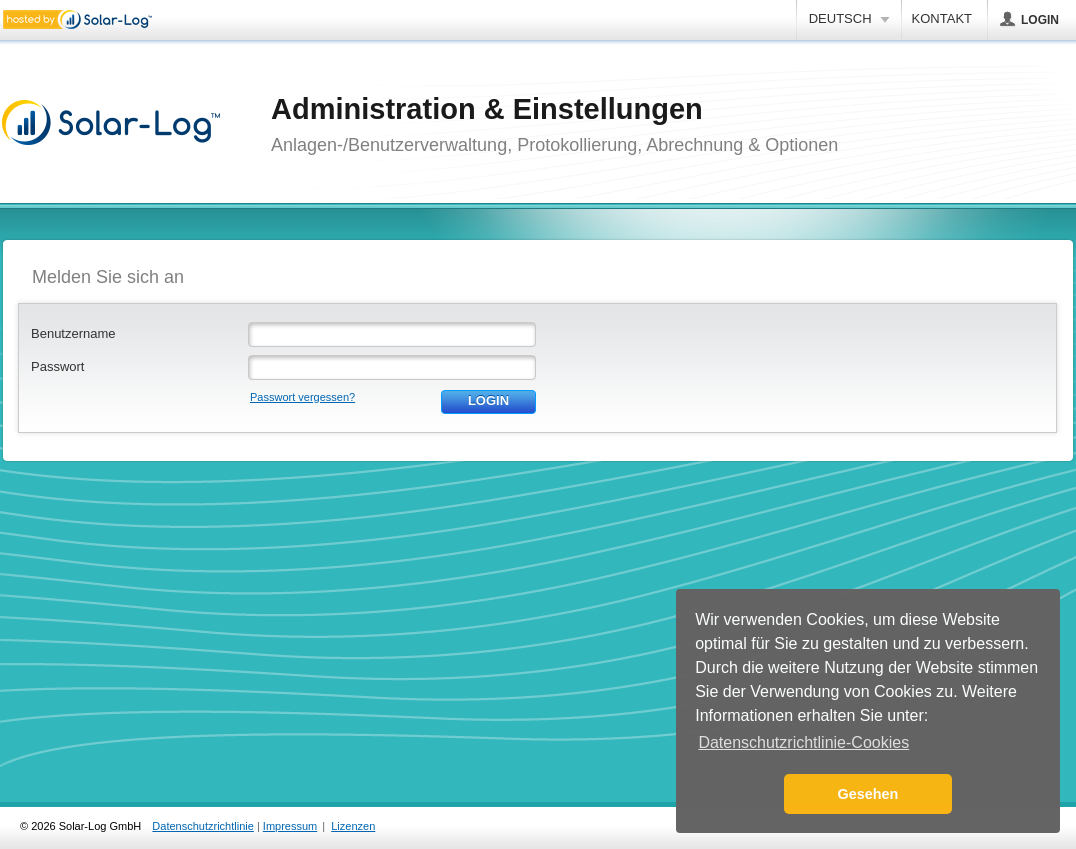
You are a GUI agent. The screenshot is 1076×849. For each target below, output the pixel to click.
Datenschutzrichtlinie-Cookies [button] (803, 742)
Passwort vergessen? (302, 397)
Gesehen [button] (868, 794)
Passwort (57, 366)
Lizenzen (353, 826)
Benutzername (73, 333)
